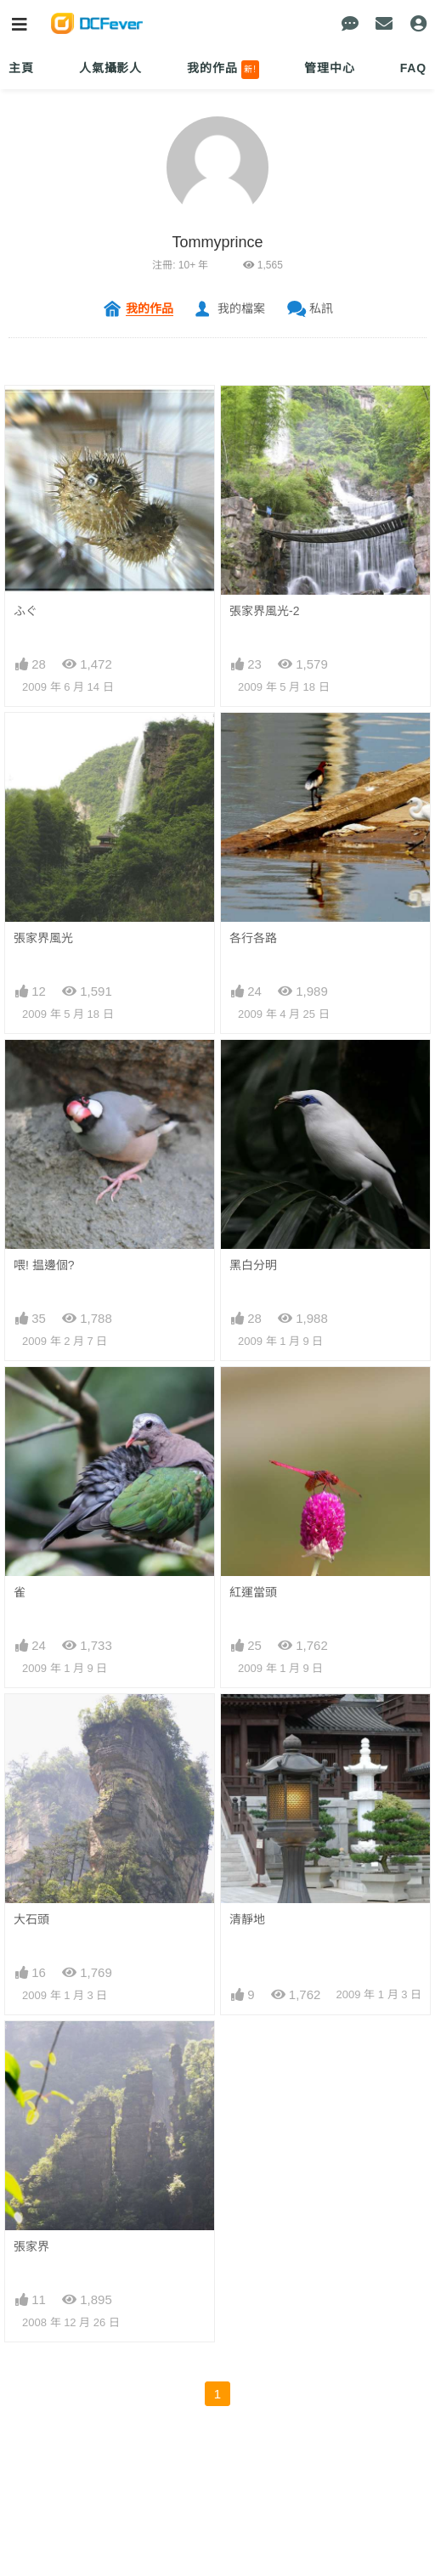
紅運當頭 (253, 1592)
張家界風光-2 (264, 611)
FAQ (413, 68)
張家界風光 (43, 938)
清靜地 (247, 1919)
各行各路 (253, 938)
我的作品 (223, 69)
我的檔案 (241, 308)
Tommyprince (217, 242)
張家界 (31, 2246)
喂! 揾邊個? (44, 1265)
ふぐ (25, 611)
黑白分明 (253, 1265)
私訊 (321, 308)
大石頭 (31, 1919)
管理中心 (329, 68)
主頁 (21, 68)
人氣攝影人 (110, 68)
